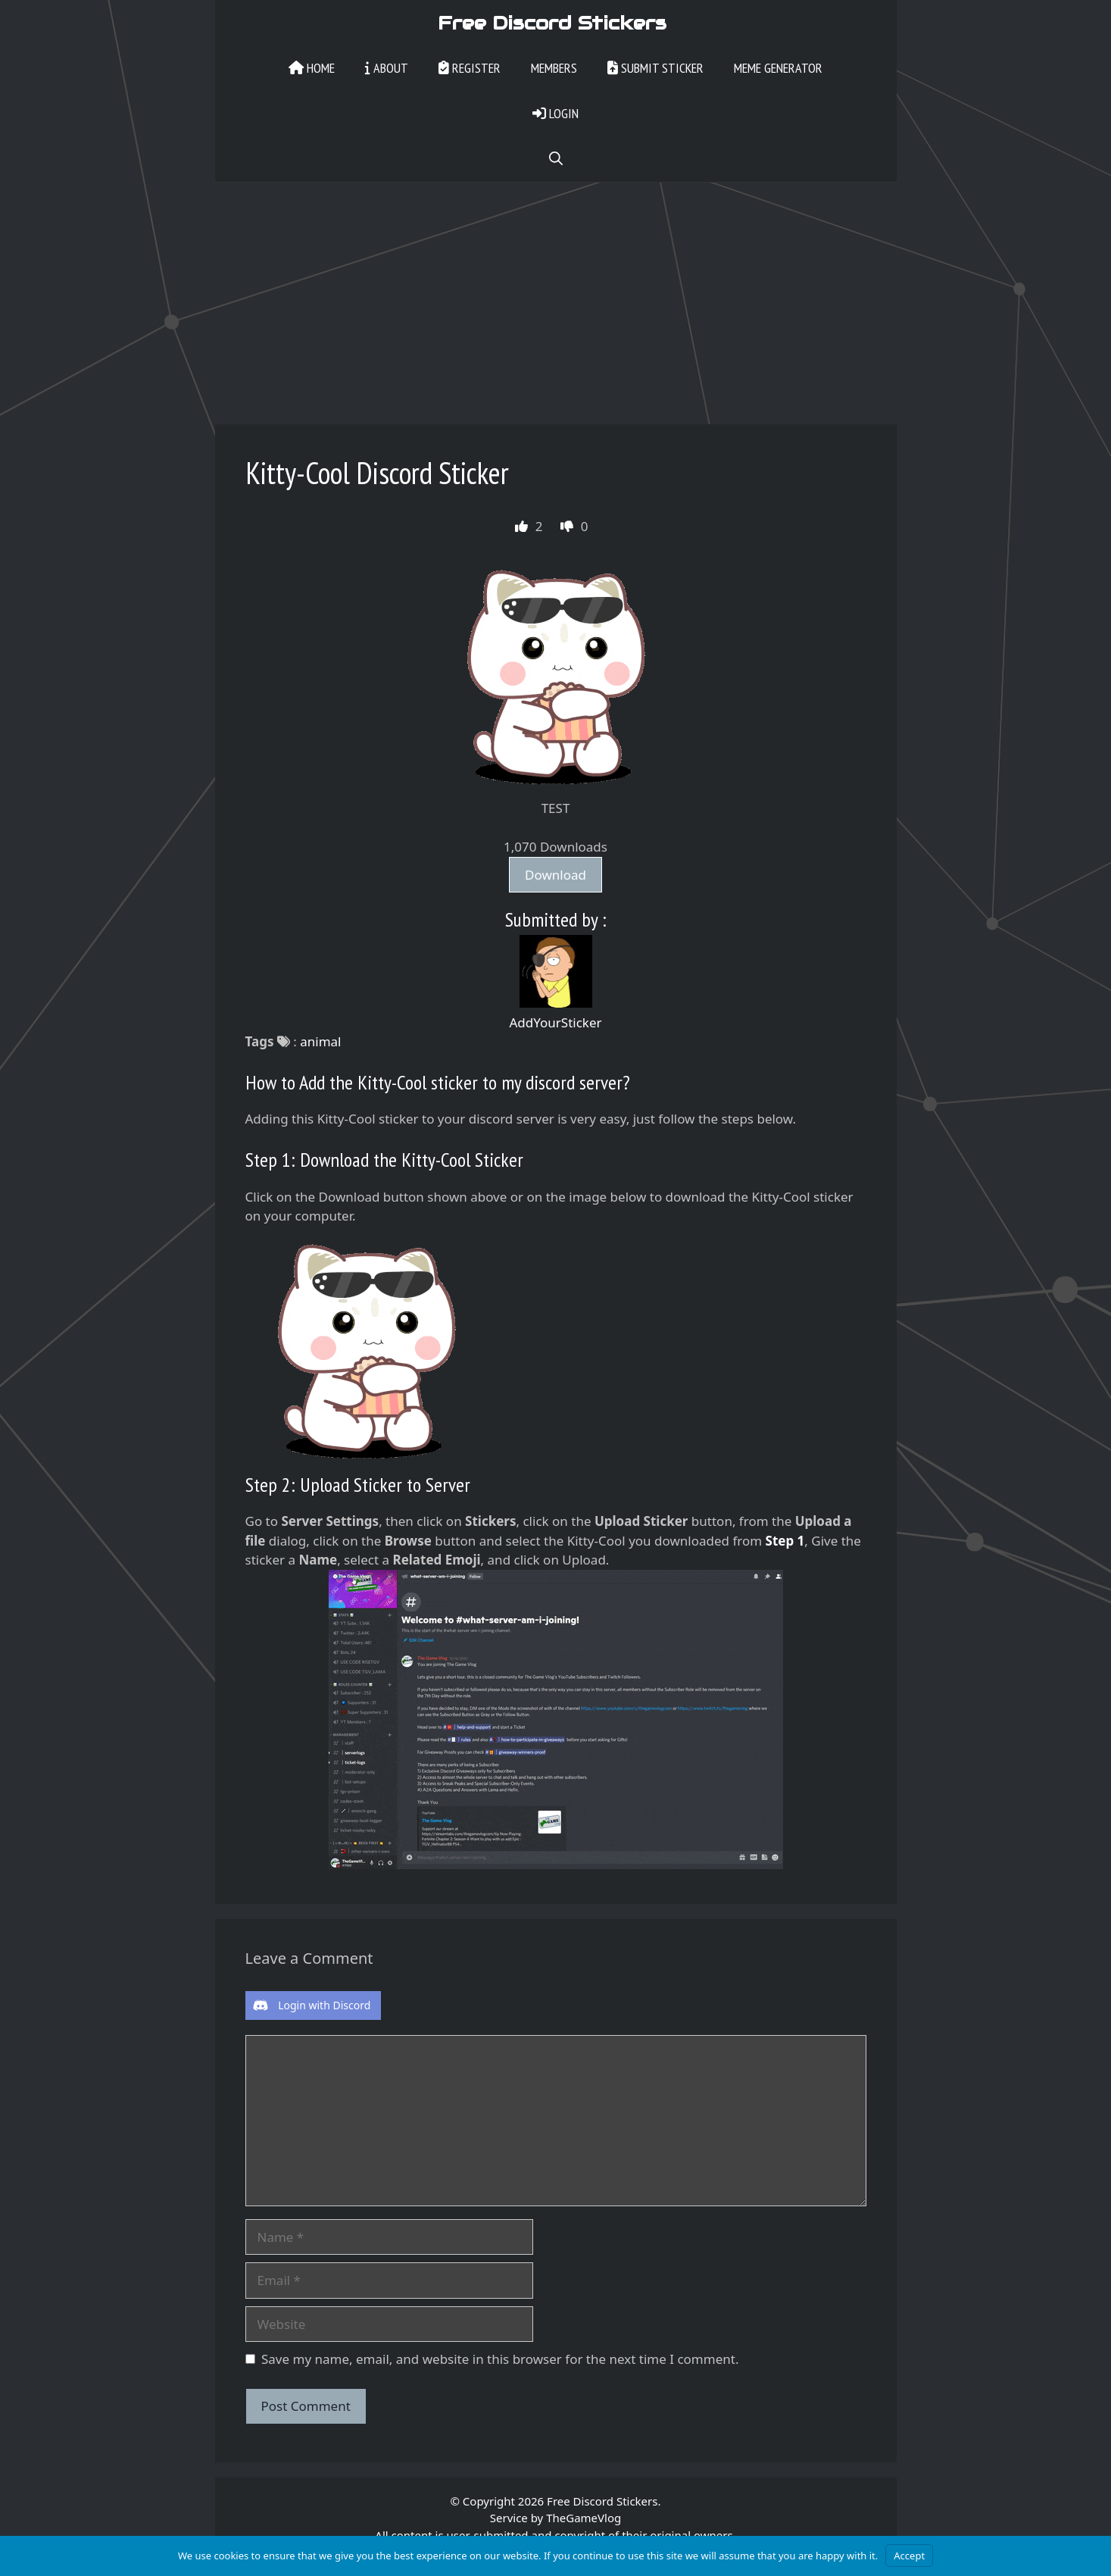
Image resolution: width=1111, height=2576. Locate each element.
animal (320, 1041)
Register (469, 68)
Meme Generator (778, 68)
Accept (909, 2555)
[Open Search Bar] (556, 159)
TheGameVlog (583, 2517)
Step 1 (785, 1540)
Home (312, 68)
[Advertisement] (555, 295)
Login (555, 113)
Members (554, 68)
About (386, 68)
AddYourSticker (555, 1022)
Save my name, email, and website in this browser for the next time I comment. (499, 2359)
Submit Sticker (655, 68)
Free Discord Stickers (552, 23)
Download (555, 874)
